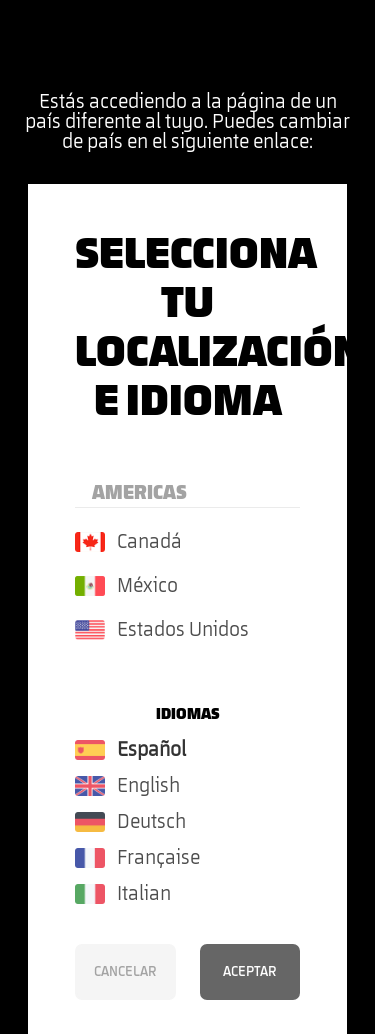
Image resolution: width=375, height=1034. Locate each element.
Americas (139, 493)
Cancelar (125, 972)
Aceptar (249, 972)
